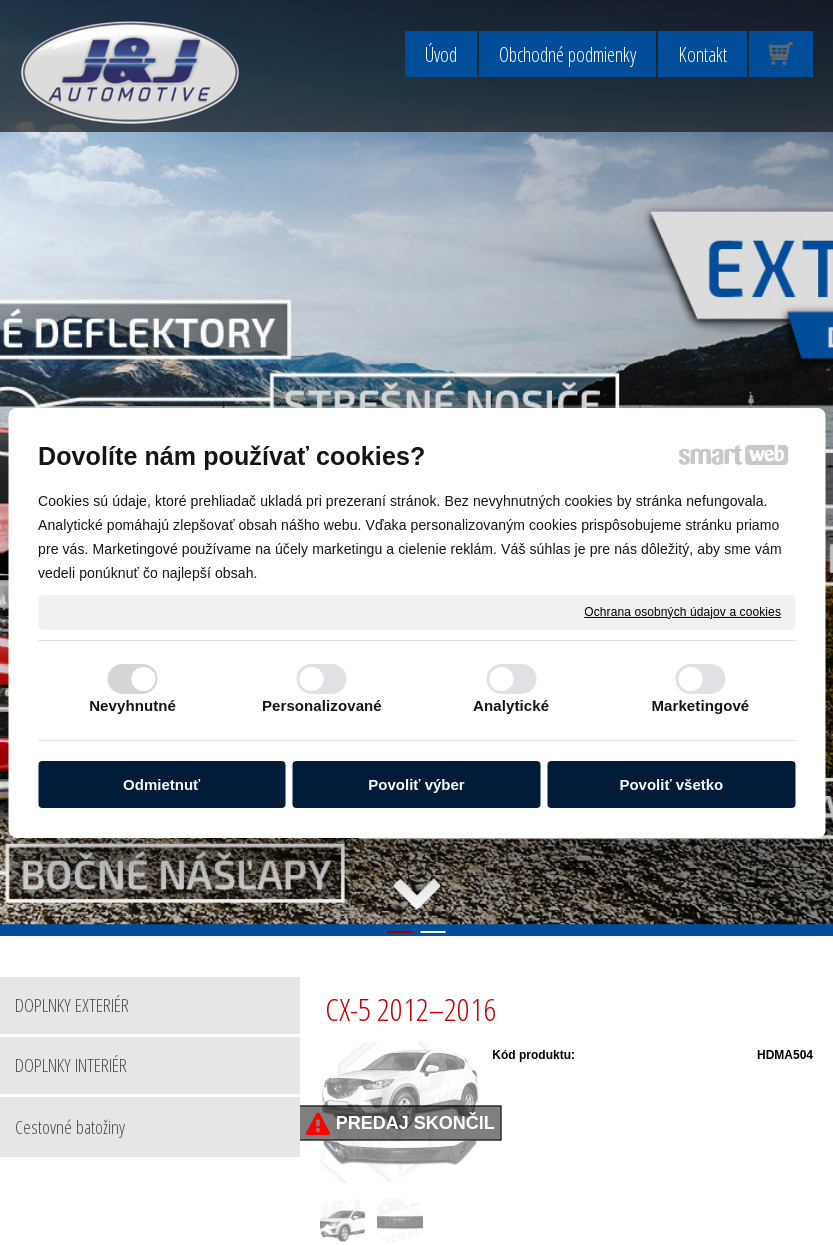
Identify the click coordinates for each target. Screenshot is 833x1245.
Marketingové (700, 705)
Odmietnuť (161, 784)
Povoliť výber (416, 784)
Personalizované (322, 705)
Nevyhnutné (132, 705)
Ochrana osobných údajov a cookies (682, 611)
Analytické (511, 705)
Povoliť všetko (671, 784)
